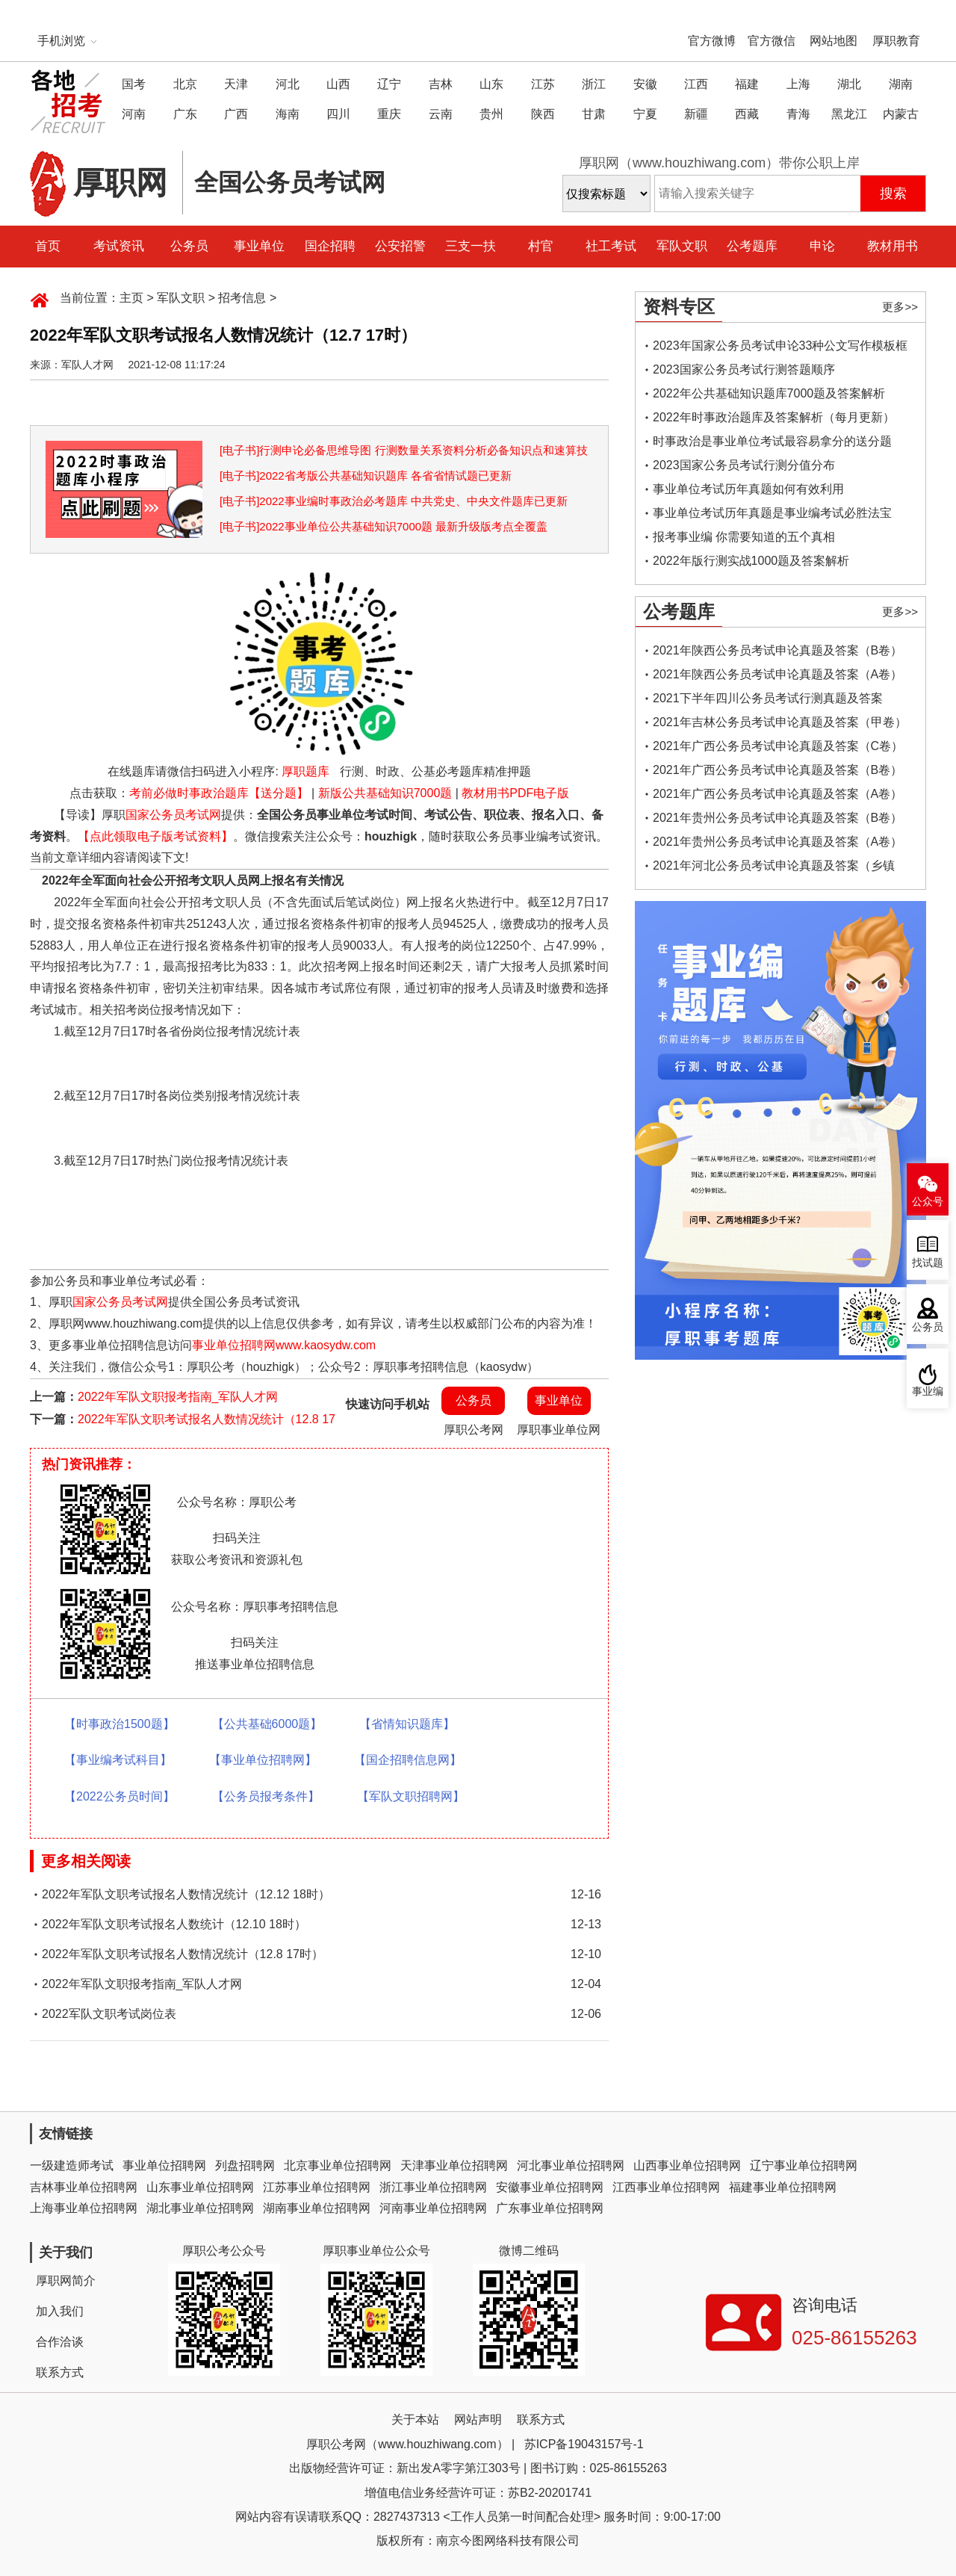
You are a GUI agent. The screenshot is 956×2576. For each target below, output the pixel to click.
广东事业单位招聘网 (549, 2208)
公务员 (189, 246)
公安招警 (400, 246)
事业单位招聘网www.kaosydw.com (284, 1345)
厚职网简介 (66, 2280)
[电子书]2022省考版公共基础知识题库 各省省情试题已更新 (366, 475)
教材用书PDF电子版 (515, 793)
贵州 (491, 114)
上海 (798, 84)
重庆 (389, 114)
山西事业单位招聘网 (687, 2165)
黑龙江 (849, 114)
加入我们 (60, 2311)
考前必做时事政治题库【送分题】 (218, 793)
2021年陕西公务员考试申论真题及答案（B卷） (777, 650)
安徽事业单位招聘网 (549, 2187)
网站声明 (478, 2419)
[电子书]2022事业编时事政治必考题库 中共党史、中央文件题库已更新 (394, 501)
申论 (822, 246)
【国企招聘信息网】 (408, 1759)
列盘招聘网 (245, 2165)
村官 (540, 246)
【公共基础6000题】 (267, 1724)
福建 (747, 84)
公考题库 (752, 246)
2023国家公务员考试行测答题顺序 (744, 369)
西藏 (747, 114)
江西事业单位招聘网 (666, 2187)
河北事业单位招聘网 (570, 2165)
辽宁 (389, 84)
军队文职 (682, 246)
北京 (185, 84)
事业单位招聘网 (164, 2165)
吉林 (441, 84)
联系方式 (60, 2372)
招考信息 (242, 297)
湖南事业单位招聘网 (316, 2208)
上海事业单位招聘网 (83, 2208)
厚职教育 (896, 40)
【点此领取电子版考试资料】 (155, 836)
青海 (798, 114)
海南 (287, 114)
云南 (441, 114)
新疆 (696, 114)
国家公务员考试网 (173, 814)
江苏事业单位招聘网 (316, 2187)
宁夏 (645, 114)
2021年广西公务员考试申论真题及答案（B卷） (777, 770)
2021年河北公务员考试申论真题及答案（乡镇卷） (774, 868)
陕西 (543, 114)
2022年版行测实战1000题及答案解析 (751, 560)
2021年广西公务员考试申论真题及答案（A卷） (777, 793)
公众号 (927, 1201)
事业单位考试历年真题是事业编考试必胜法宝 (772, 513)
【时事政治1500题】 (119, 1724)
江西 (696, 84)
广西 (236, 114)
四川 (338, 114)
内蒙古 (901, 114)
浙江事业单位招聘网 (433, 2187)
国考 (134, 84)
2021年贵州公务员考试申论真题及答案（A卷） (777, 841)
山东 (491, 84)
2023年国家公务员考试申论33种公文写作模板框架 (780, 348)
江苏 (543, 84)
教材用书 (892, 246)
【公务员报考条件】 (266, 1796)
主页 (131, 297)
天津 (236, 84)
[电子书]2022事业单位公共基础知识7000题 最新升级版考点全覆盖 (383, 526)
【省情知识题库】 (407, 1724)
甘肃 (594, 114)
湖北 (849, 84)
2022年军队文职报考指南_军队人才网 (178, 1396)
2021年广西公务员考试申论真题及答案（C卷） (778, 746)
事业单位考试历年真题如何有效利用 (748, 489)
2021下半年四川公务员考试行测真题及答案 (768, 698)
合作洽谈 (60, 2341)
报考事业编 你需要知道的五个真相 (744, 536)
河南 (134, 114)
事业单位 (259, 246)
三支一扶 (470, 246)
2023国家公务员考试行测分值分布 (744, 465)
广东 (185, 114)
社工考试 (611, 246)
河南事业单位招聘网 (433, 2208)
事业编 (927, 1391)
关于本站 (415, 2419)
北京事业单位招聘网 (337, 2165)
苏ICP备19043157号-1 (584, 2444)
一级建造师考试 (72, 2165)
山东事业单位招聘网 (200, 2187)
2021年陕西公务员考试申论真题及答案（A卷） (777, 674)
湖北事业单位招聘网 (200, 2208)
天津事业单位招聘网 (454, 2165)
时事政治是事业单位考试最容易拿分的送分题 (772, 441)
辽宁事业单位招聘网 (803, 2165)
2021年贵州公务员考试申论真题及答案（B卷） (777, 817)
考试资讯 (118, 246)
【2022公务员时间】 (119, 1796)
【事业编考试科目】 (118, 1759)
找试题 (927, 1263)
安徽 (645, 84)
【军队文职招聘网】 (411, 1796)
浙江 (594, 84)
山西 (338, 84)
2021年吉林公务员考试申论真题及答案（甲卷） (780, 722)
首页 (47, 246)
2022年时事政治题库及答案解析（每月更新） (774, 417)
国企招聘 (330, 246)
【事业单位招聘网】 (263, 1759)
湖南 (901, 84)
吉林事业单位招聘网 (83, 2187)
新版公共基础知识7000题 (385, 793)
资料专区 (679, 307)
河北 (287, 84)
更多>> (900, 306)
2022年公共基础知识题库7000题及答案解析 (769, 393)
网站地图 (833, 40)
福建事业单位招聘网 (782, 2187)
